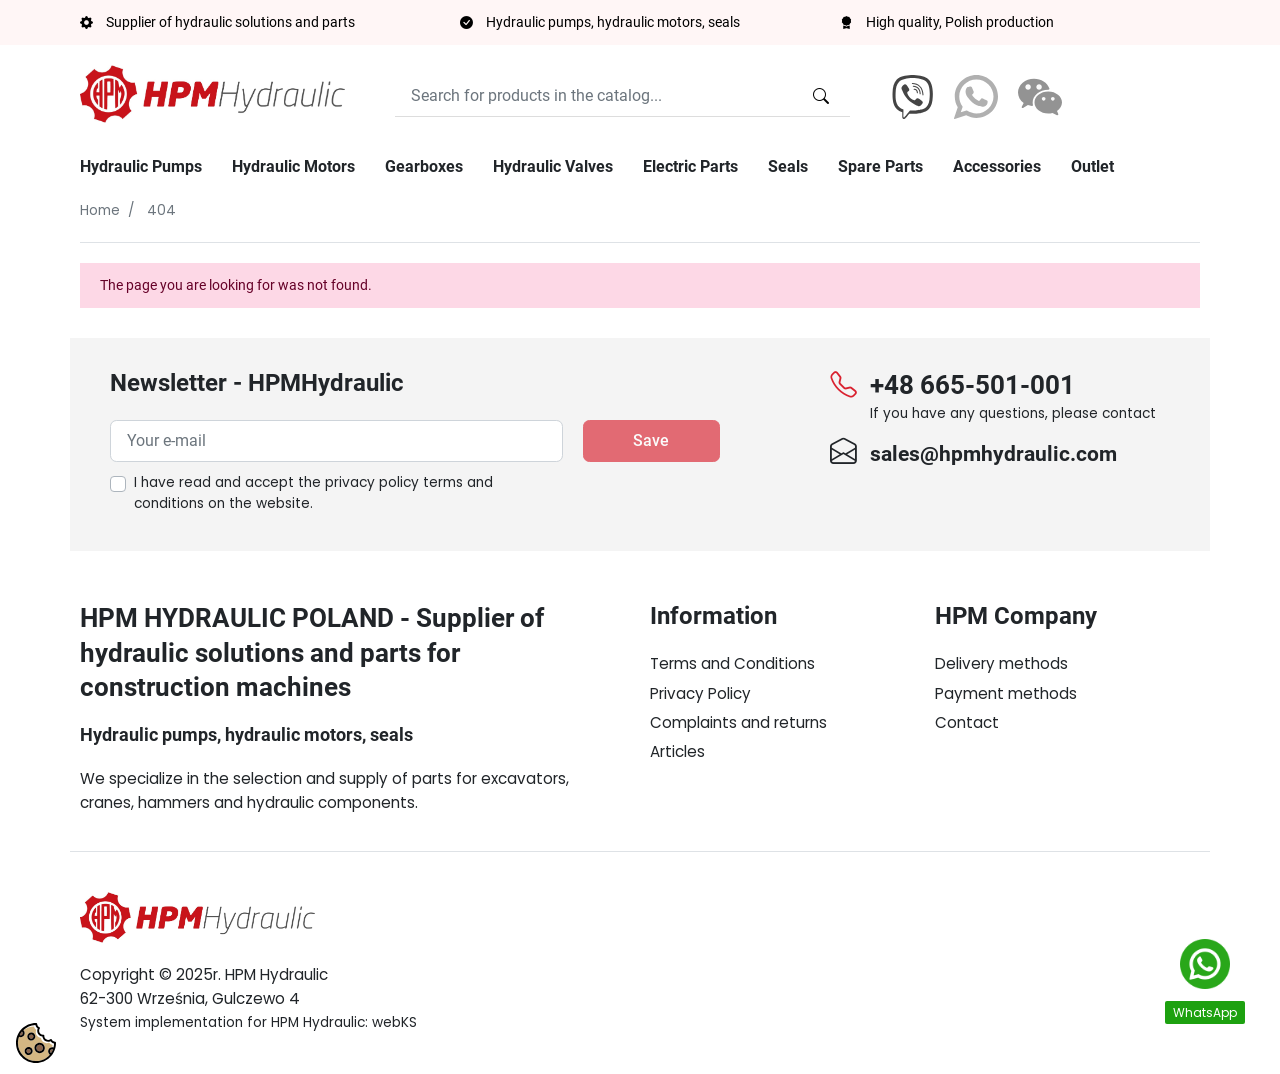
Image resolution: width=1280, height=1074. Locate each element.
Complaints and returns (738, 722)
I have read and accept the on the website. (313, 493)
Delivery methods (1001, 663)
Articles (677, 751)
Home (100, 210)
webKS (394, 1022)
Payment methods (1006, 693)
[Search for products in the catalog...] (821, 96)
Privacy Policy (700, 693)
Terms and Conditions (732, 663)
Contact (967, 722)
